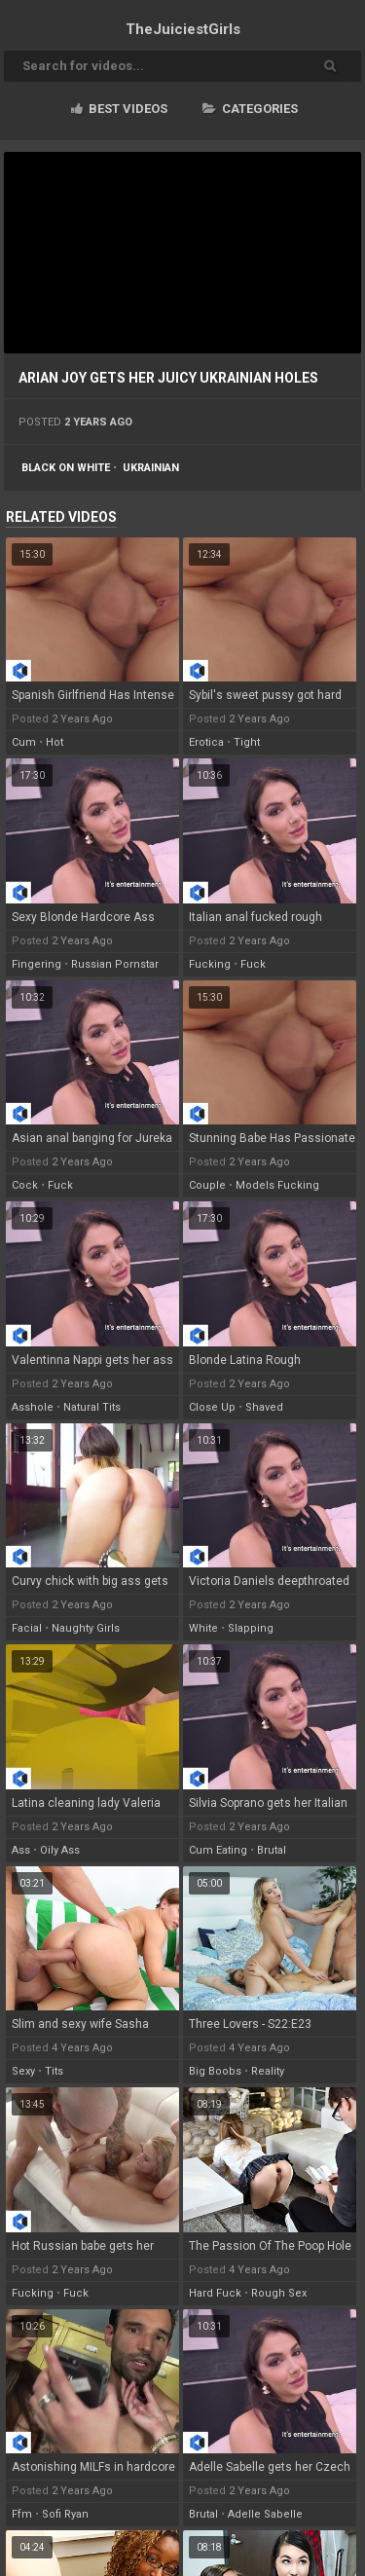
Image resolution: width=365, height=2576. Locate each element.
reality (267, 2071)
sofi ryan (65, 2514)
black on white (65, 467)
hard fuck (215, 2293)
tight (247, 742)
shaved (264, 1407)
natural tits (92, 1407)
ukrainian (151, 467)
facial (27, 1628)
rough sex (279, 2293)
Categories (250, 108)
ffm (22, 2514)
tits (54, 2071)
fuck (253, 964)
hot (54, 742)
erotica (206, 742)
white (203, 1628)
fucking (210, 964)
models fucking (277, 1185)
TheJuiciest (183, 29)
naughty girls (86, 1628)
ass (21, 1850)
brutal (271, 1850)
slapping (251, 1628)
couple (207, 1185)
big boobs (215, 2071)
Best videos (119, 108)
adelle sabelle (265, 2514)
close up (212, 1407)
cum (24, 742)
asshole (33, 1407)
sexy (23, 2071)
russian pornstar (115, 964)
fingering (36, 964)
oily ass (60, 1850)
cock (25, 1185)
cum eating (218, 1850)
